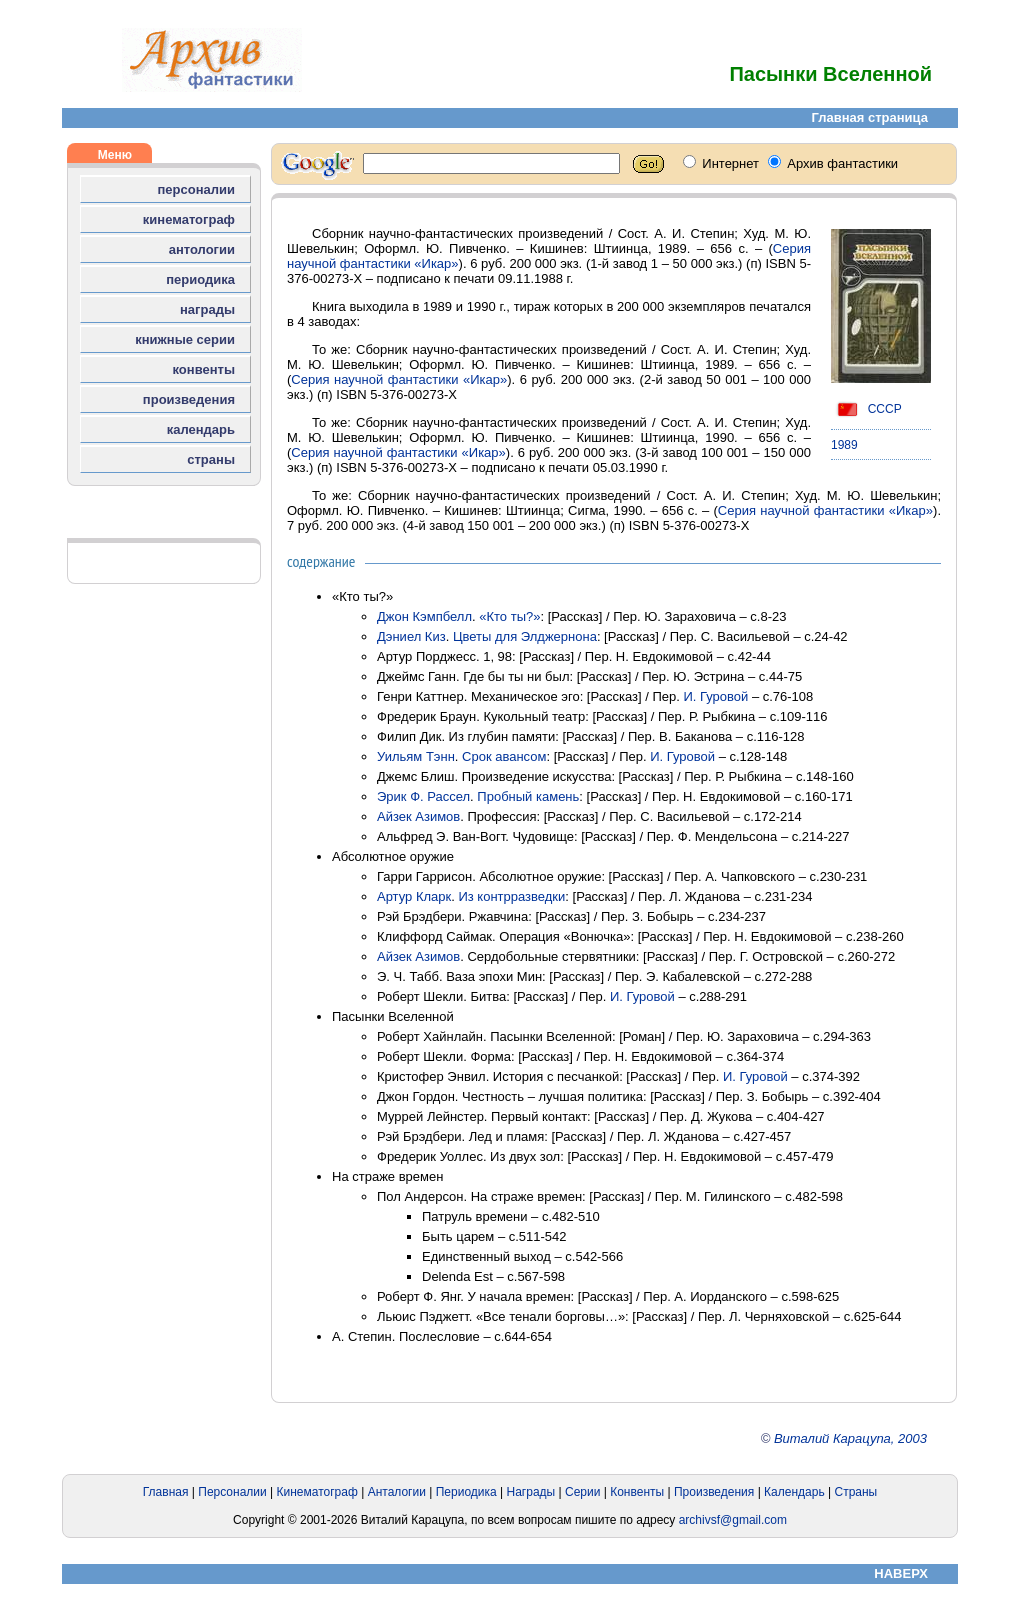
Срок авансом (504, 756)
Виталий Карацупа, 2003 (850, 1438)
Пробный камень (528, 796)
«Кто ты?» (509, 616)
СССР (866, 409)
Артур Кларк (414, 896)
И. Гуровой (715, 696)
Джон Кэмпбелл (424, 616)
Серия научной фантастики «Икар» (399, 379)
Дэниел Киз (411, 636)
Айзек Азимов (418, 816)
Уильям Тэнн (416, 756)
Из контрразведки (511, 896)
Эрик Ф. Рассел (423, 796)
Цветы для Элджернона (525, 636)
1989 (844, 445)
